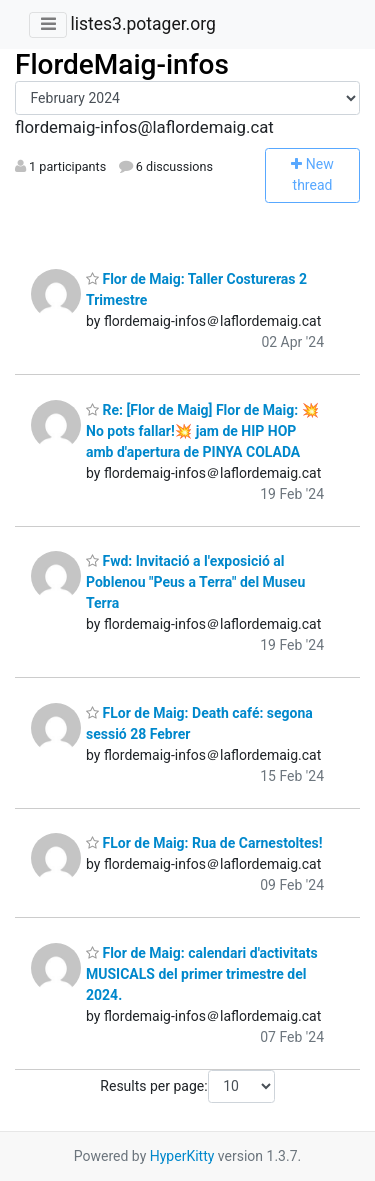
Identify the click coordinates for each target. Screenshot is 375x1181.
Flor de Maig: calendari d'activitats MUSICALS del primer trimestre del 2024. (202, 974)
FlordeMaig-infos (122, 64)
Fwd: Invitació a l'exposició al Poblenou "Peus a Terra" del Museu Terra (195, 582)
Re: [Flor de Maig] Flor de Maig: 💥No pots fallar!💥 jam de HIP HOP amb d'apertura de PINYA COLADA (202, 431)
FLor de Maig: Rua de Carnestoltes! (204, 843)
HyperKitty (182, 1156)
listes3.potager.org (142, 24)
